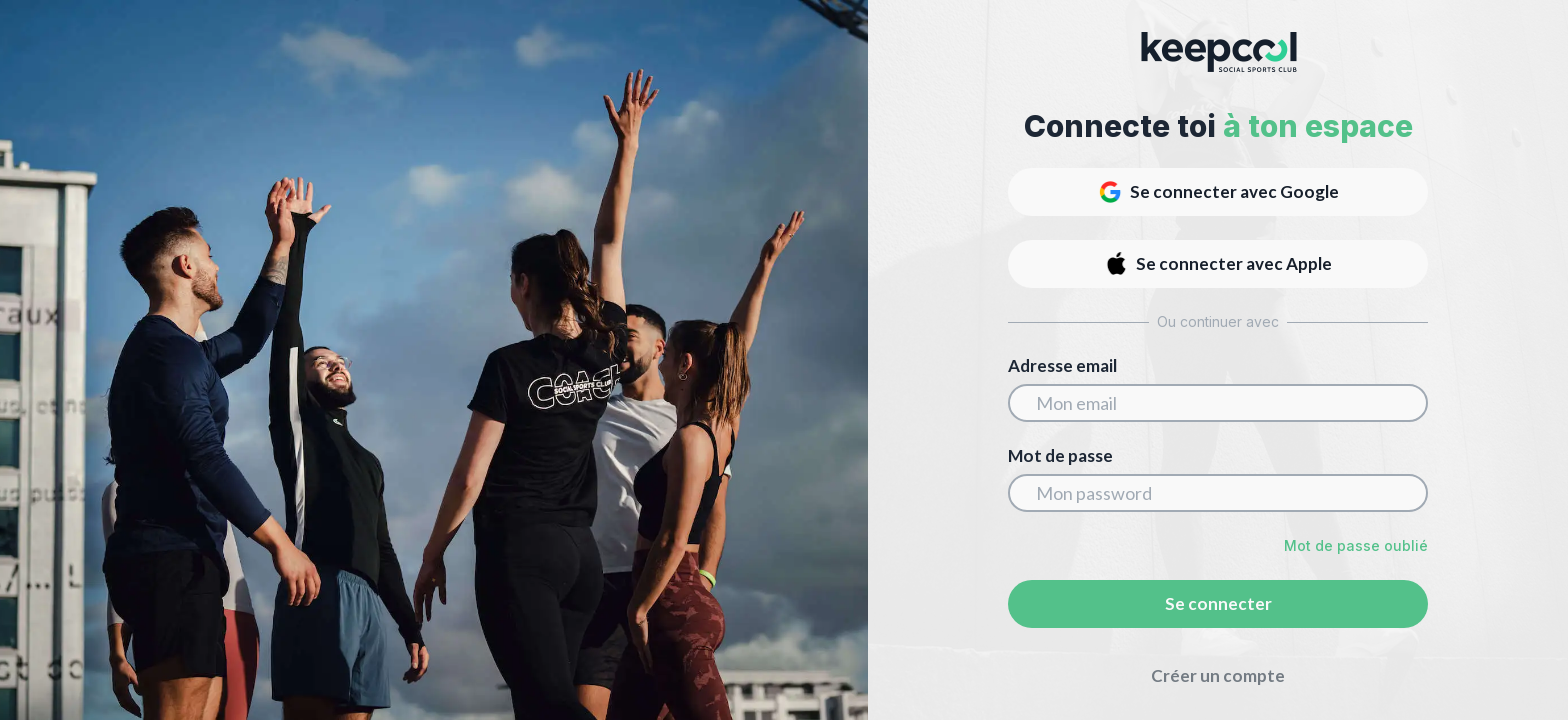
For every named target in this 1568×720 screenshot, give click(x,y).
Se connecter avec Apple (1218, 264)
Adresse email (1062, 366)
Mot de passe (1060, 456)
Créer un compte (1218, 675)
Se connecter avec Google (1218, 192)
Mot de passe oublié (1356, 545)
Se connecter (1218, 603)
